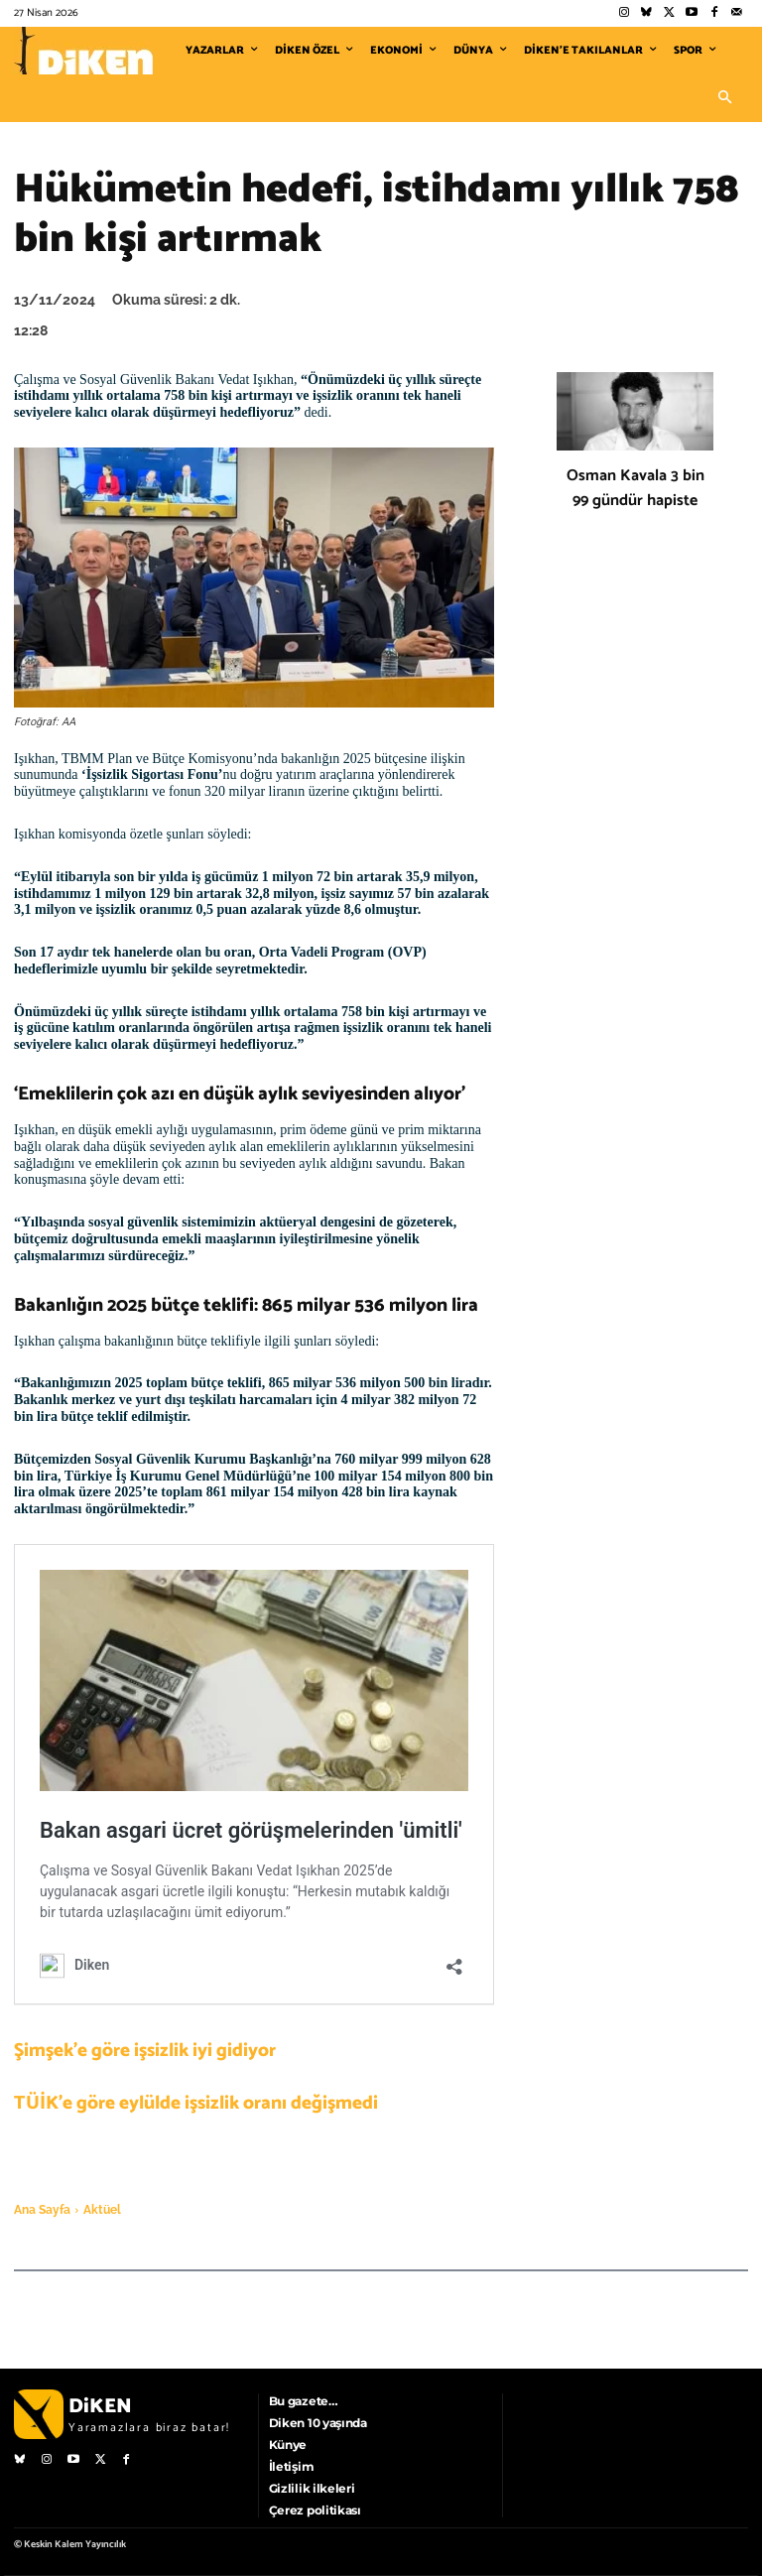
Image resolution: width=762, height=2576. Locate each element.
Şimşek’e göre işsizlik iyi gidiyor (145, 2050)
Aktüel (102, 2210)
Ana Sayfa (42, 2210)
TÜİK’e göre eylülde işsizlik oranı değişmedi (196, 2103)
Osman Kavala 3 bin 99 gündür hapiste (635, 488)
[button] (724, 98)
